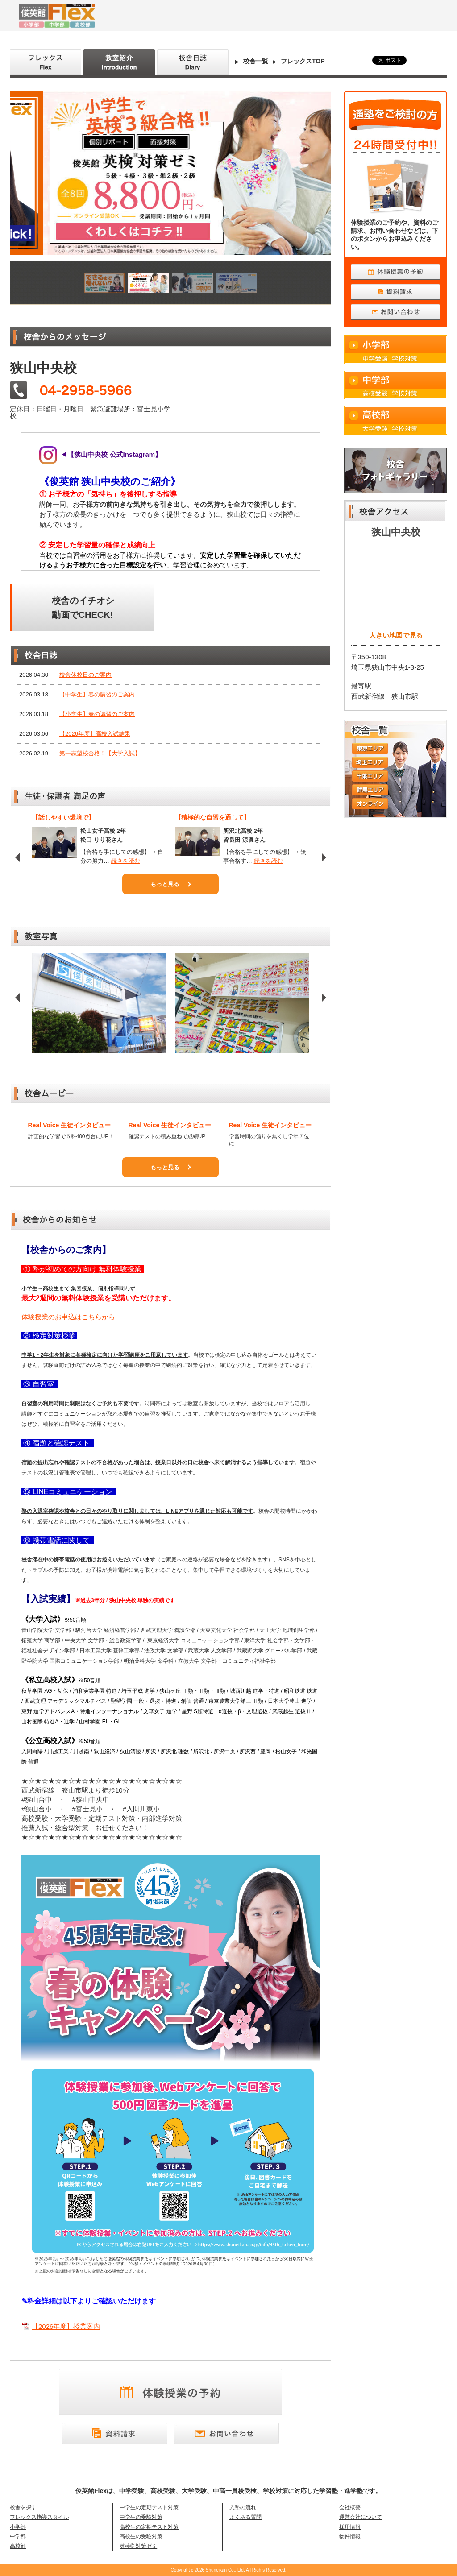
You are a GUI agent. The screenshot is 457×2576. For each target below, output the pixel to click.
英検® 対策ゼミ (138, 2546)
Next (325, 857)
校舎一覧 (255, 61)
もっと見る (164, 884)
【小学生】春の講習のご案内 (97, 714)
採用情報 (350, 2527)
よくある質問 (245, 2517)
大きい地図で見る (396, 635)
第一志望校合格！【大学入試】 (100, 753)
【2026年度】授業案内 (66, 2326)
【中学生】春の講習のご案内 (97, 694)
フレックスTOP (303, 61)
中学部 (395, 385)
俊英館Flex (153, 16)
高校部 (395, 420)
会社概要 (350, 2507)
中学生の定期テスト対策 (149, 2507)
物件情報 (350, 2536)
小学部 (395, 349)
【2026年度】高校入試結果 (94, 733)
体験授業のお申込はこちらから (68, 1317)
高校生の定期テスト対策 (149, 2527)
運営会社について (360, 2517)
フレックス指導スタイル (39, 2517)
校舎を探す (23, 2507)
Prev (18, 857)
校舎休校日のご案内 (85, 674)
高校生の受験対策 (141, 2536)
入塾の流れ (242, 2507)
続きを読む (125, 860)
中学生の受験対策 (141, 2517)
